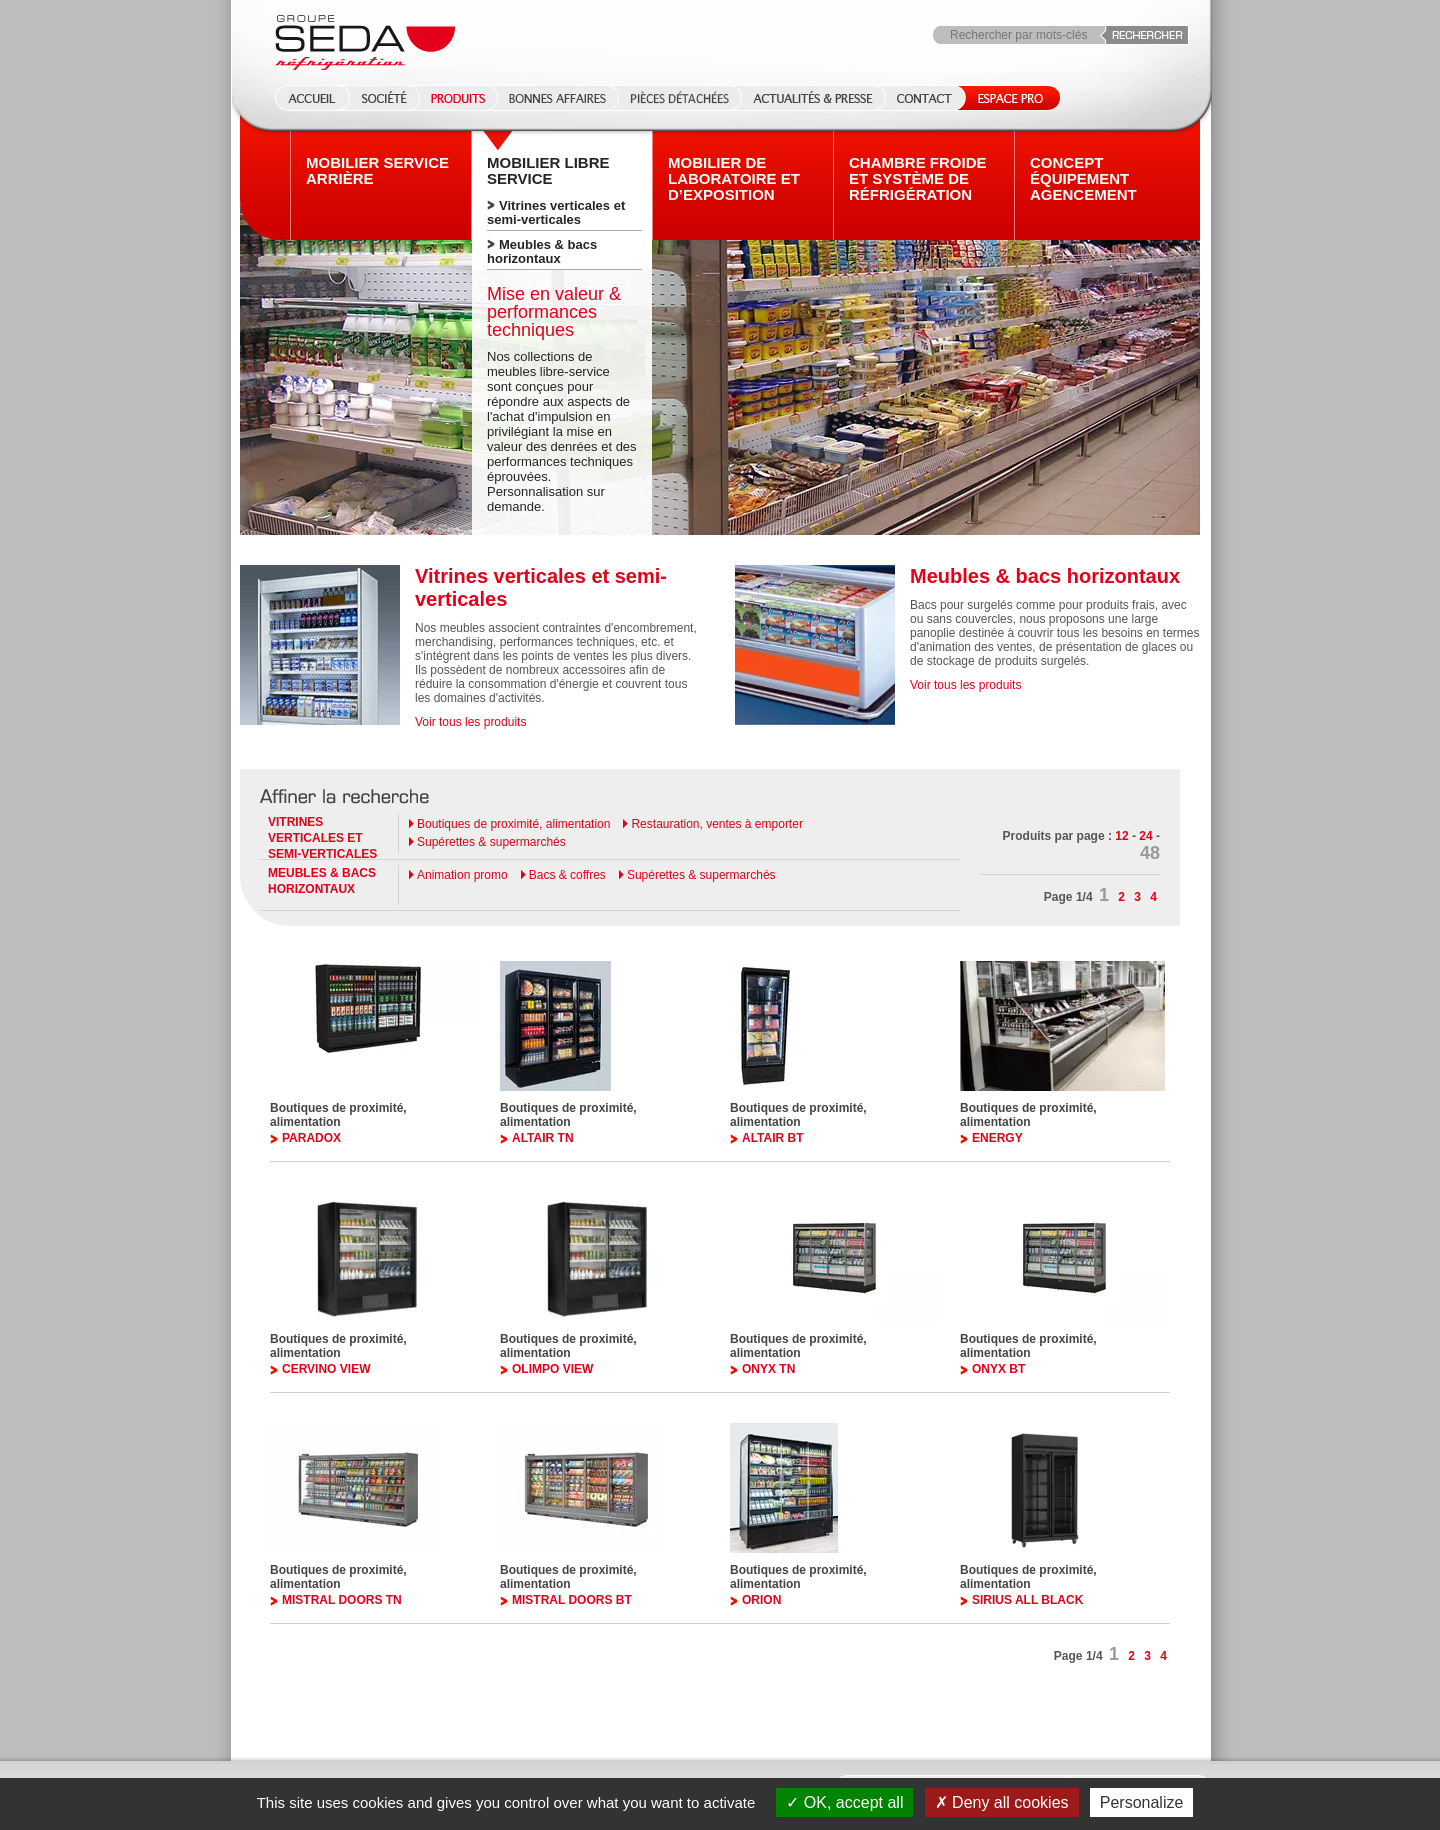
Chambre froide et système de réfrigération (918, 179)
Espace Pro (1006, 98)
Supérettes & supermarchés (491, 842)
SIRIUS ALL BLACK (1027, 1600)
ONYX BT (998, 1369)
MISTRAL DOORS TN (342, 1600)
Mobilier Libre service (548, 171)
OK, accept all (844, 1802)
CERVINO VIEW (326, 1369)
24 (1145, 836)
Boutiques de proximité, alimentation (513, 824)
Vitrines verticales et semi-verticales (556, 212)
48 (1150, 853)
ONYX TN (768, 1369)
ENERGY (997, 1138)
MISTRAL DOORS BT (572, 1600)
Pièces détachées (679, 98)
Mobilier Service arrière (377, 171)
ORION (761, 1600)
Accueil (306, 98)
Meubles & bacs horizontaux (542, 251)
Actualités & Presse (813, 98)
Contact (924, 98)
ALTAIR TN (543, 1138)
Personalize (1142, 1802)
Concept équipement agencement (1083, 179)
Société (384, 98)
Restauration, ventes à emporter (716, 824)
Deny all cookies (1002, 1802)
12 (1121, 836)
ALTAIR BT (773, 1138)
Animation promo (462, 875)
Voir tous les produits (470, 722)
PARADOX (311, 1138)
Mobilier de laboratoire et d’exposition (734, 179)
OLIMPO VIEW (552, 1369)
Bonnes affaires (557, 98)
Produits (458, 98)
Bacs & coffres (567, 875)
